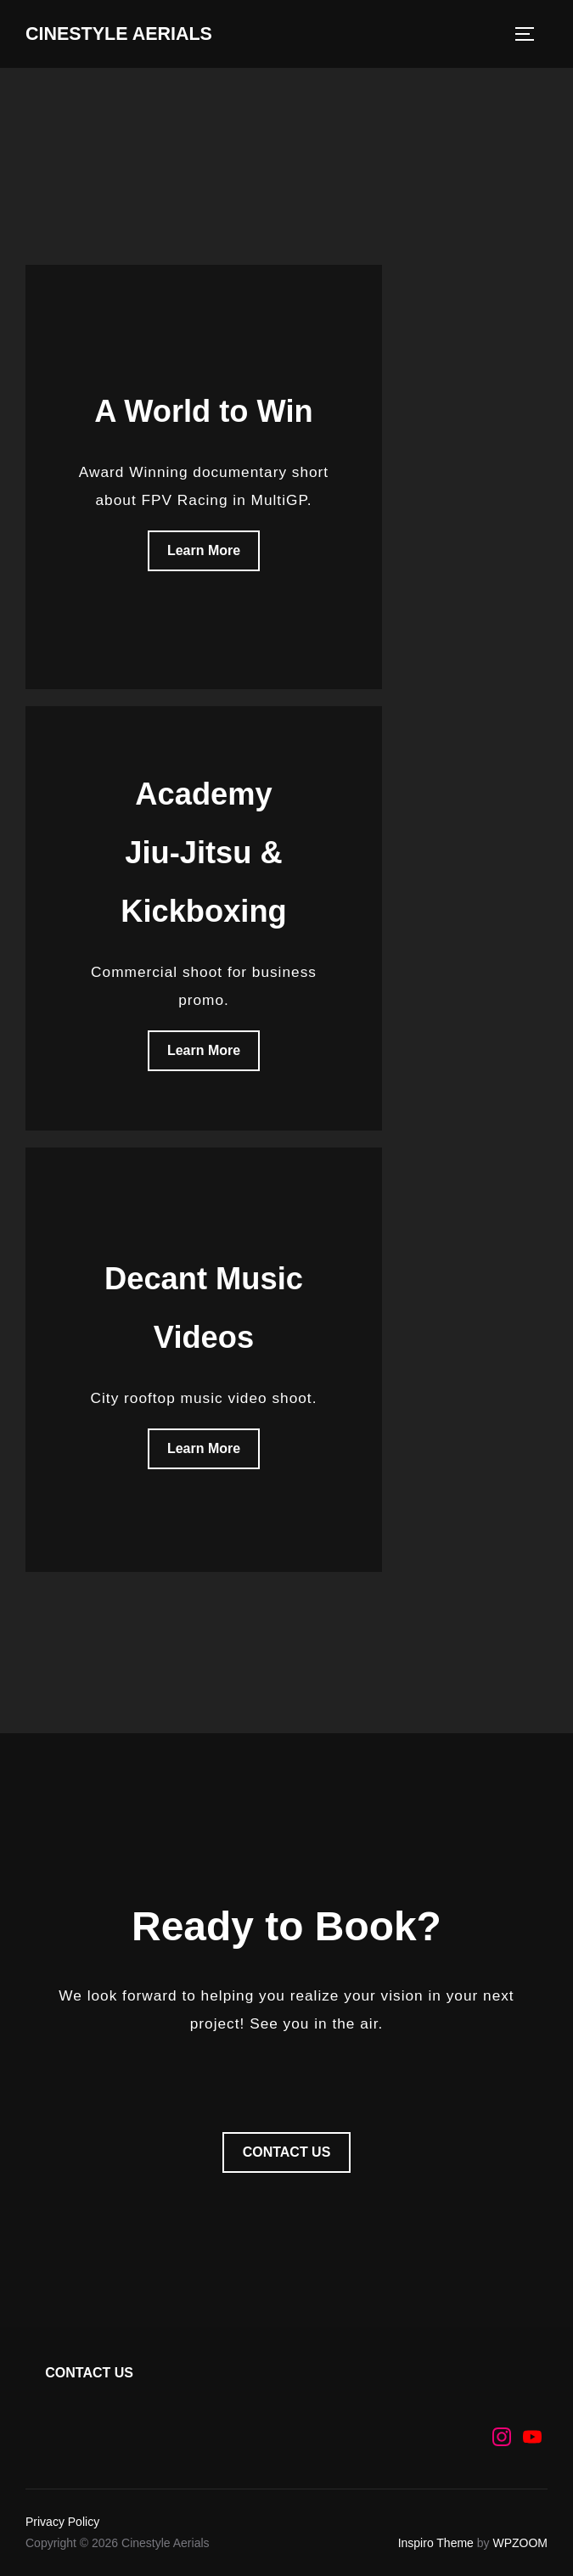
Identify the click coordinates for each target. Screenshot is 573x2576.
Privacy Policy (62, 2521)
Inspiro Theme (436, 2543)
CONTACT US (287, 2152)
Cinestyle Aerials (120, 33)
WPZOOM (520, 2543)
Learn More (203, 550)
